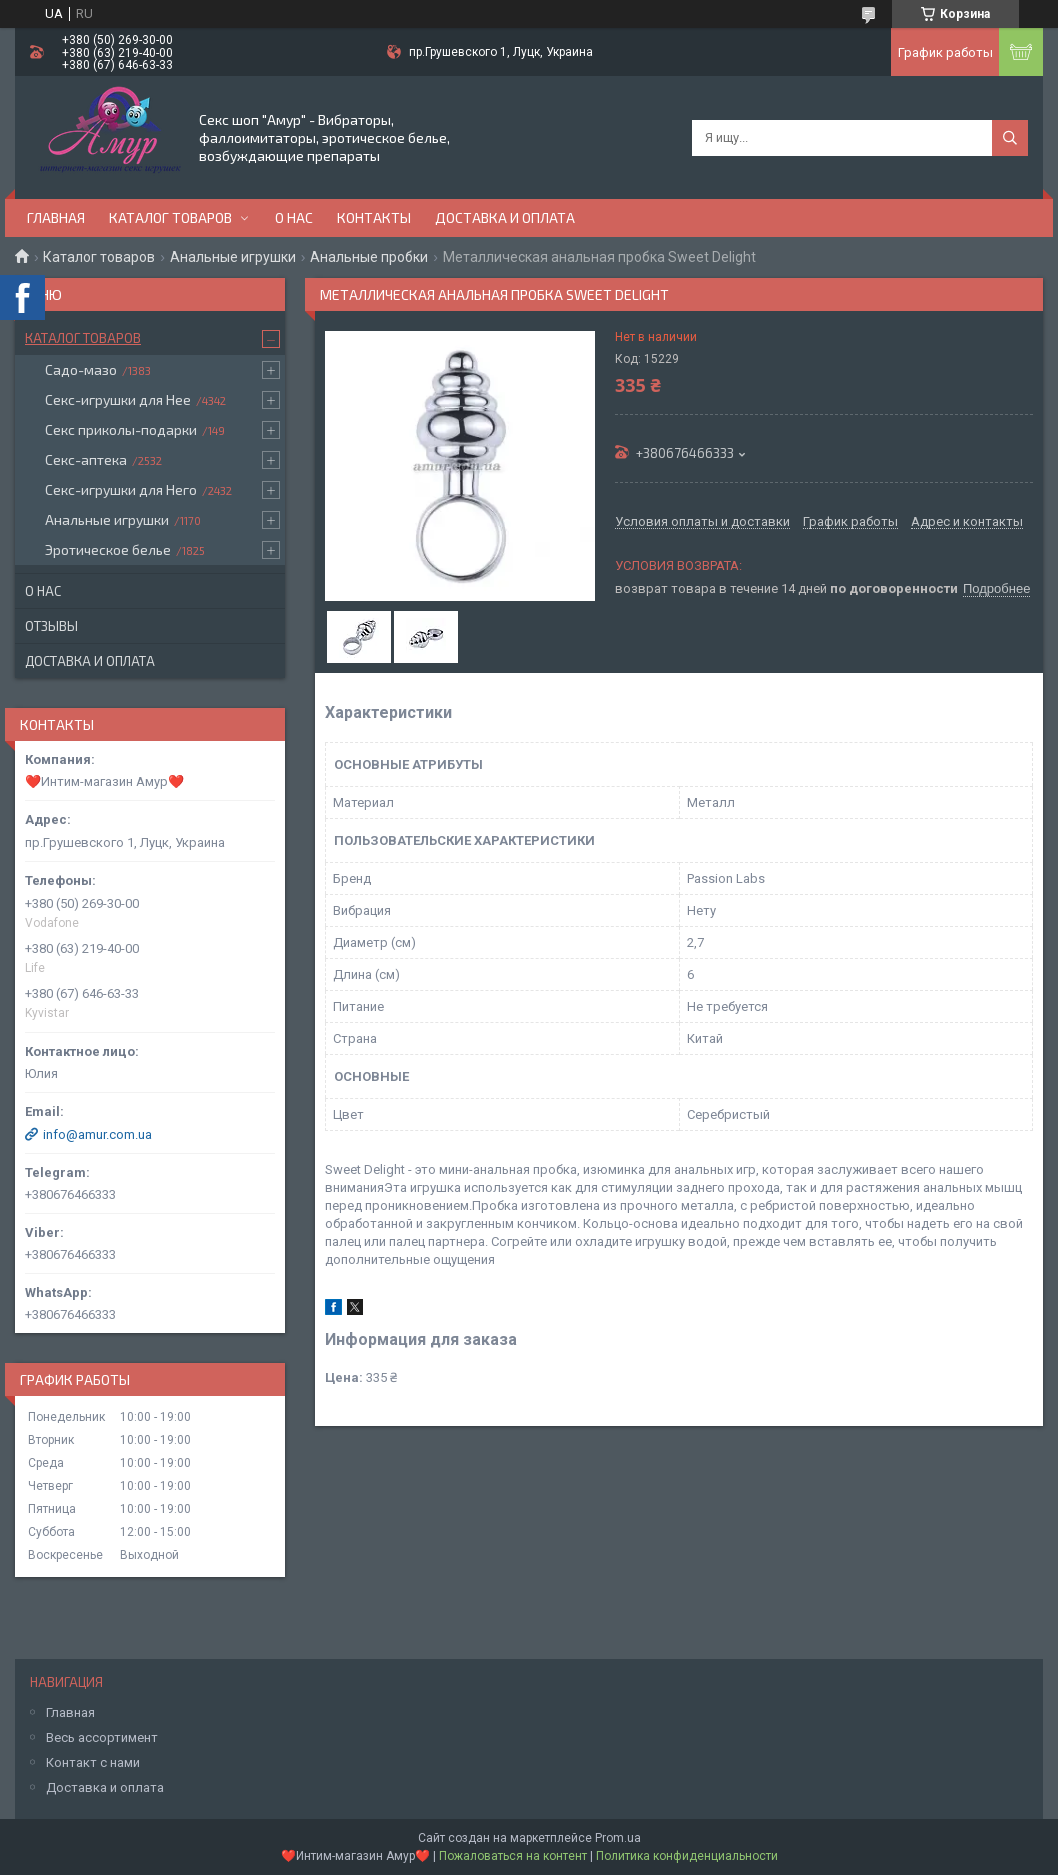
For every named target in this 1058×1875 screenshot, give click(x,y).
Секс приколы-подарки (121, 429)
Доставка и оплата (505, 217)
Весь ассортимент (102, 1737)
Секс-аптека (86, 459)
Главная (56, 217)
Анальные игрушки (233, 257)
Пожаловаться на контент (513, 1856)
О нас (294, 217)
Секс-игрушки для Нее (118, 399)
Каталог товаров (170, 217)
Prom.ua (618, 1838)
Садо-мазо (81, 369)
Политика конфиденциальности (687, 1856)
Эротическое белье (108, 549)
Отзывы (51, 626)
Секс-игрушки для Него (121, 489)
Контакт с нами (93, 1762)
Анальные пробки (369, 257)
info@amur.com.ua (97, 1134)
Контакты (374, 217)
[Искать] (1010, 138)
